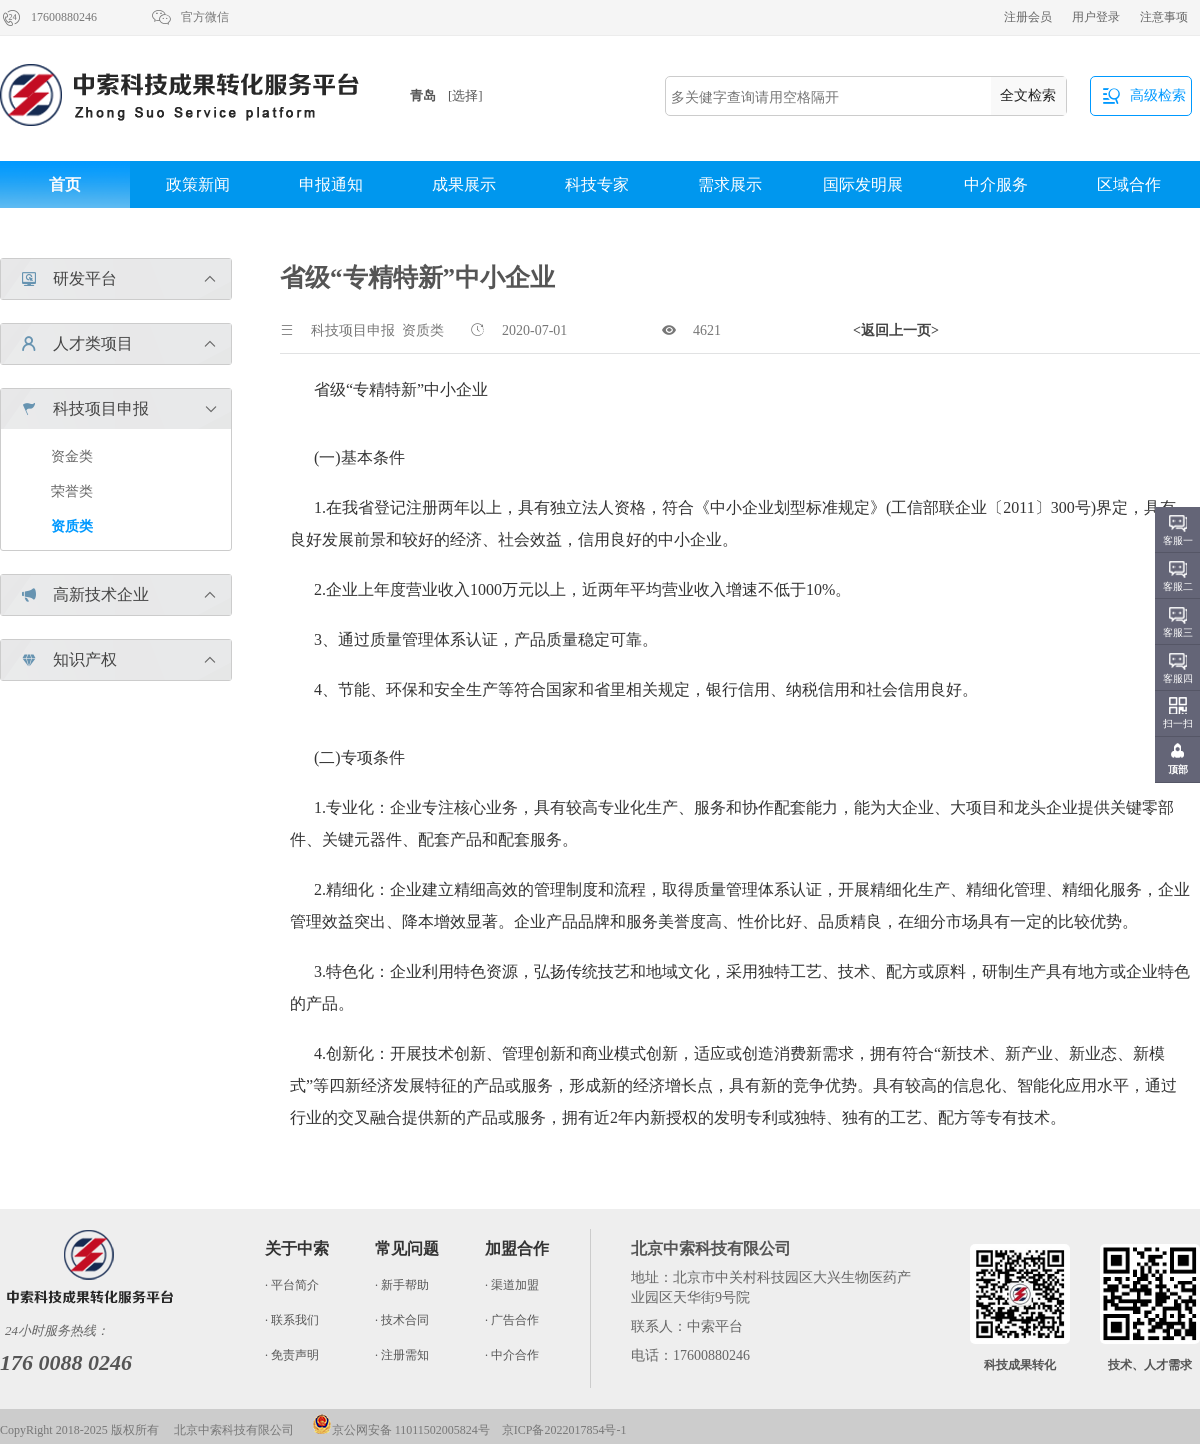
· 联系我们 (292, 1320)
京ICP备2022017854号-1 (564, 1430)
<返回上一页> (896, 330)
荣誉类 (72, 491)
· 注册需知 (402, 1355)
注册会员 (1028, 17)
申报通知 (331, 184)
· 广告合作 (512, 1320)
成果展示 (464, 184)
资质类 (72, 526)
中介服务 (996, 184)
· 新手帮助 (402, 1285)
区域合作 (1129, 184)
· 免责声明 (292, 1355)
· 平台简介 (292, 1285)
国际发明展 (863, 184)
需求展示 (730, 184)
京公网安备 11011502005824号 (401, 1430)
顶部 (1178, 769)
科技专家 (597, 184)
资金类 (72, 456)
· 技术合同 (402, 1320)
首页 (65, 184)
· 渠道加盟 (512, 1285)
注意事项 (1164, 17)
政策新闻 (198, 184)
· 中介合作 (512, 1355)
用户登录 (1096, 17)
